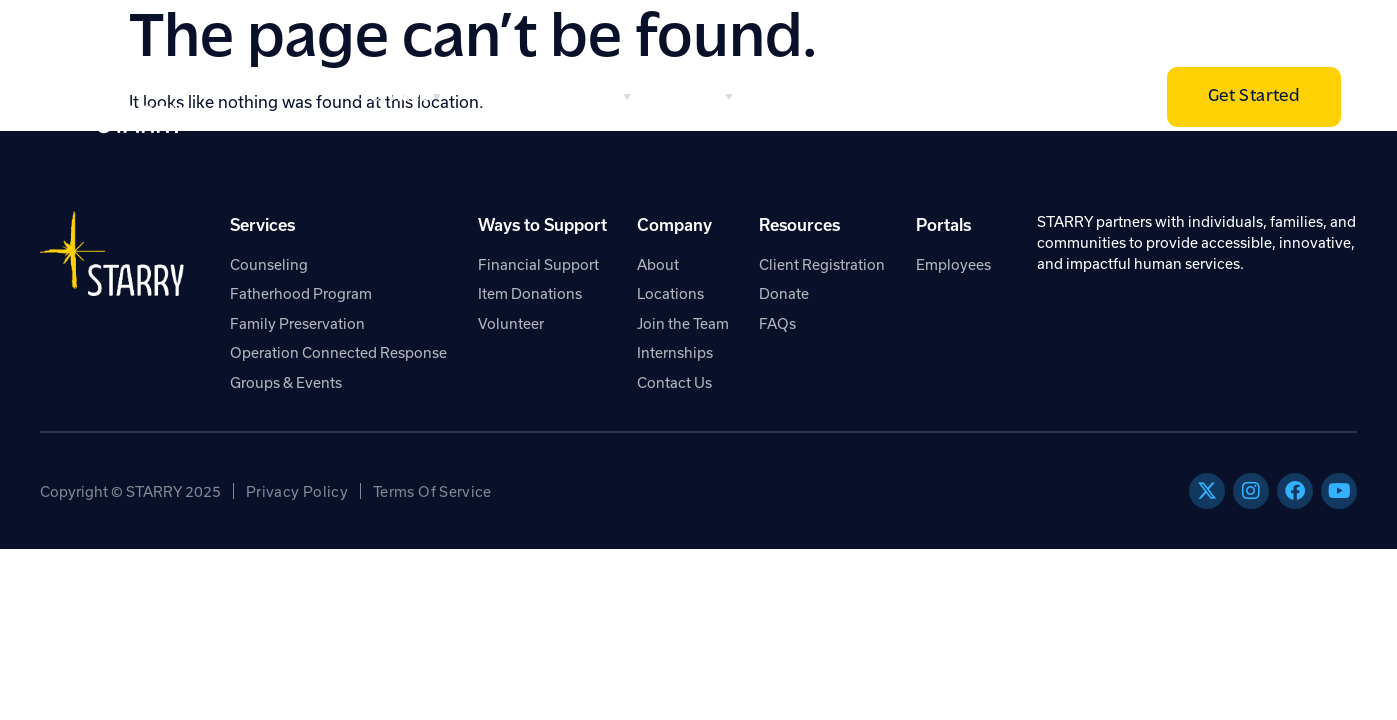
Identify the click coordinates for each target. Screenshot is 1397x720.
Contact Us (674, 382)
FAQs (777, 323)
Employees (953, 264)
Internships (675, 352)
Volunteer (511, 323)
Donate (784, 293)
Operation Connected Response (338, 352)
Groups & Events (286, 382)
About (658, 264)
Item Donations (530, 293)
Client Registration (822, 264)
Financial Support (538, 264)
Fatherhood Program (301, 293)
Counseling (269, 264)
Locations (670, 293)
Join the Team (683, 323)
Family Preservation (297, 323)
